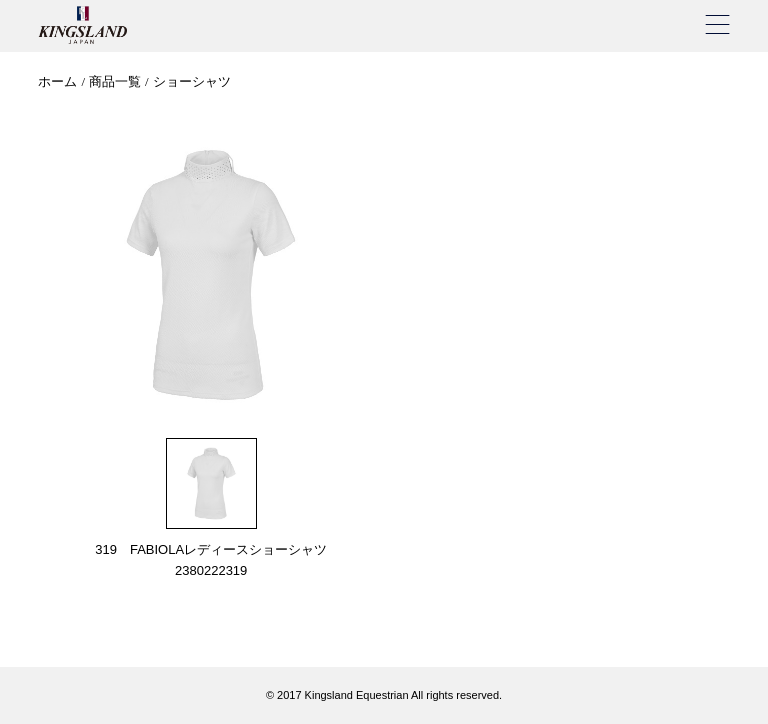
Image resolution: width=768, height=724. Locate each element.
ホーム (57, 81)
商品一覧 (115, 81)
